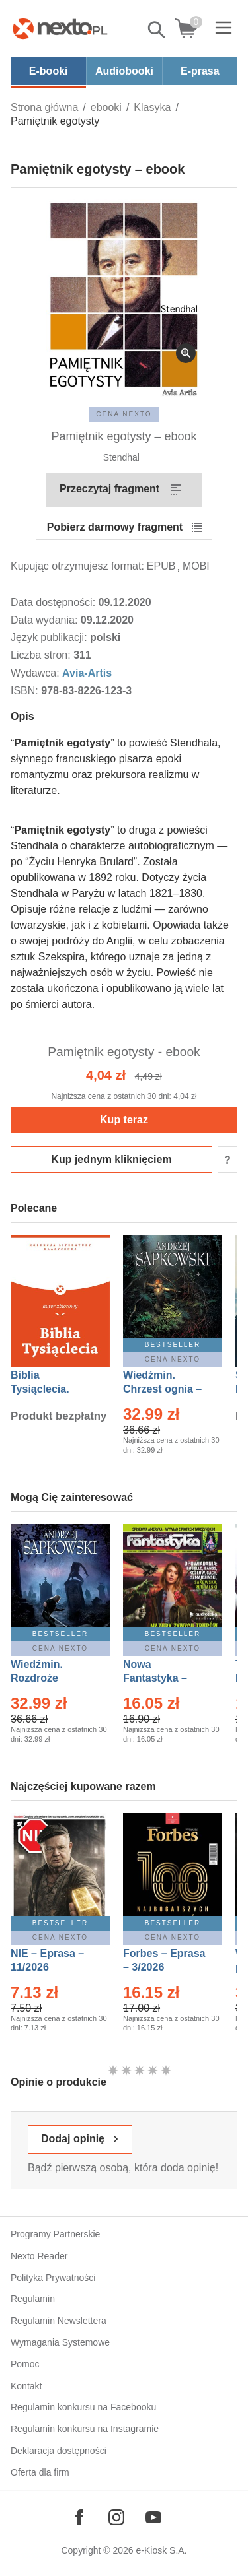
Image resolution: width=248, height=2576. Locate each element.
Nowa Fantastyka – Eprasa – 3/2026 (162, 1678)
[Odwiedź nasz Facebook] (79, 2517)
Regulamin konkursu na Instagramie (85, 2429)
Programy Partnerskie (55, 2234)
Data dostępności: (55, 602)
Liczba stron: (42, 655)
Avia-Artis (87, 672)
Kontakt (26, 2386)
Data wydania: (46, 620)
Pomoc (25, 2364)
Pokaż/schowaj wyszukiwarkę (157, 30)
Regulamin (33, 2299)
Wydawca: (36, 672)
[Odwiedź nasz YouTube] (153, 2517)
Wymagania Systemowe (60, 2342)
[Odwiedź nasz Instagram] (116, 2517)
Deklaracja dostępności (58, 2450)
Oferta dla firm (40, 2472)
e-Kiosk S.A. (161, 2550)
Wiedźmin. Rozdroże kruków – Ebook (51, 1678)
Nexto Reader (39, 2256)
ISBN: (26, 690)
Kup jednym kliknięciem (111, 1159)
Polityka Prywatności (53, 2277)
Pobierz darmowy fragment (115, 527)
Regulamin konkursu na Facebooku (83, 2407)
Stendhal (122, 457)
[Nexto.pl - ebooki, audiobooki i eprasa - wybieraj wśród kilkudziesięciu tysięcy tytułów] (60, 28)
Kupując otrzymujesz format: (77, 566)
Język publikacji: (50, 637)
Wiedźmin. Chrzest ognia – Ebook (162, 1389)
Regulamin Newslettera (58, 2320)
